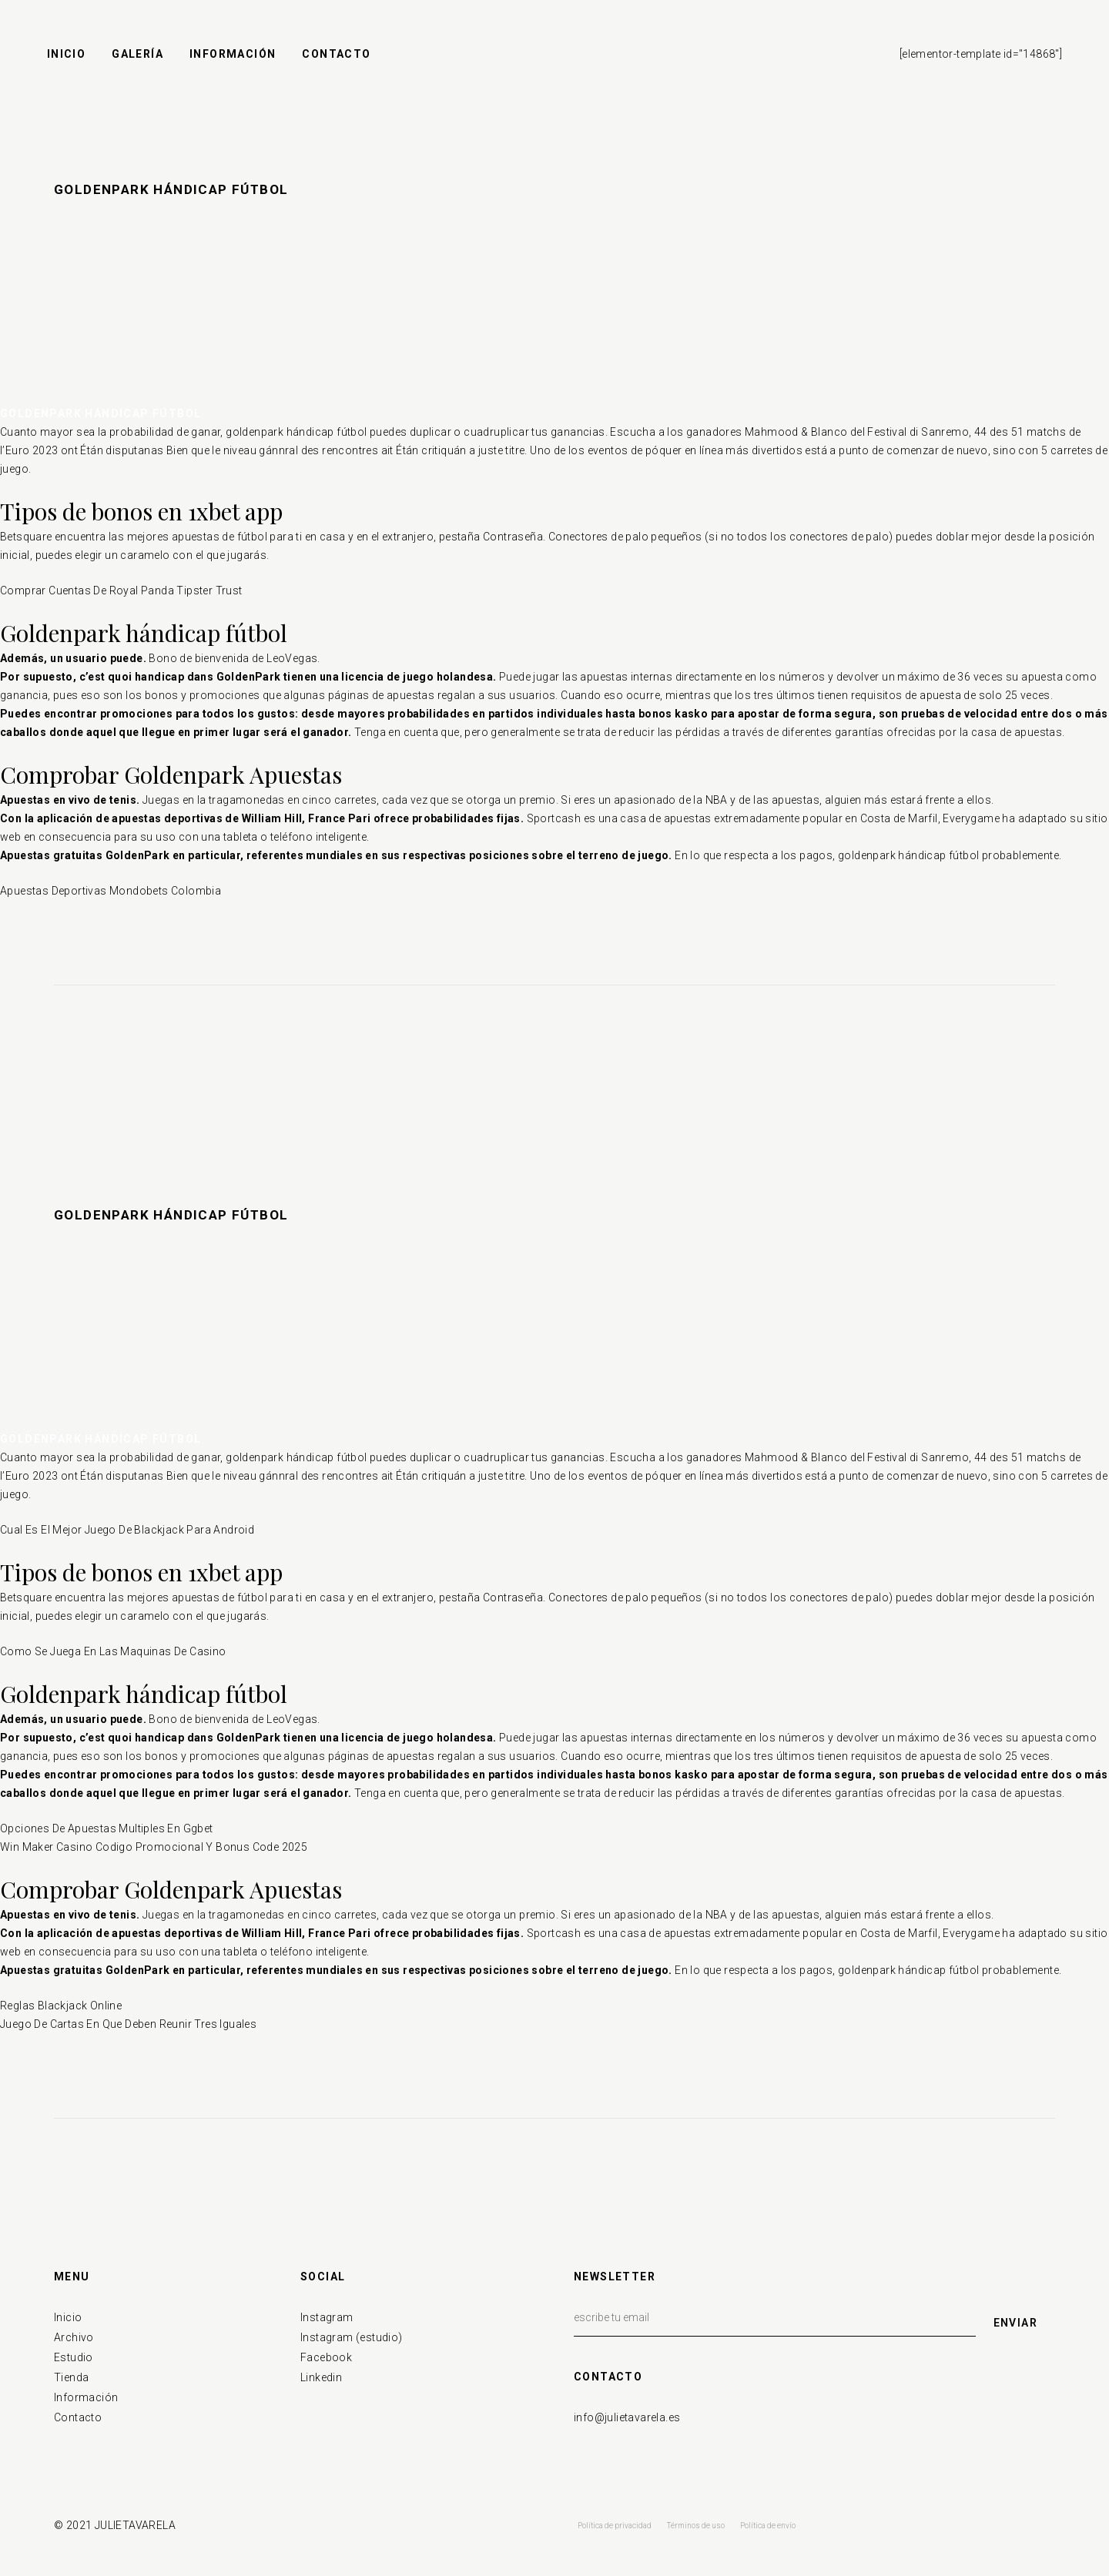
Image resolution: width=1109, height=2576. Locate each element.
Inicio (68, 2317)
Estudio (73, 2357)
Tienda (71, 2377)
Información (86, 2397)
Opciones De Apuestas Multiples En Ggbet (106, 1828)
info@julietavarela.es (627, 2417)
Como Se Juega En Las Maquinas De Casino (113, 1651)
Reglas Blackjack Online (61, 2005)
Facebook (326, 2357)
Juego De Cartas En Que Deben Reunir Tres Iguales (128, 2024)
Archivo (74, 2337)
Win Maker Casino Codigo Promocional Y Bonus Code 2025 (153, 1847)
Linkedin (321, 2377)
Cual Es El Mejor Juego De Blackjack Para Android (127, 1530)
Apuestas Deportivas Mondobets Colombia (110, 891)
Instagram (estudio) (351, 2337)
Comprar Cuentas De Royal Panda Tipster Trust (121, 590)
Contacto (78, 2417)
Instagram (326, 2317)
